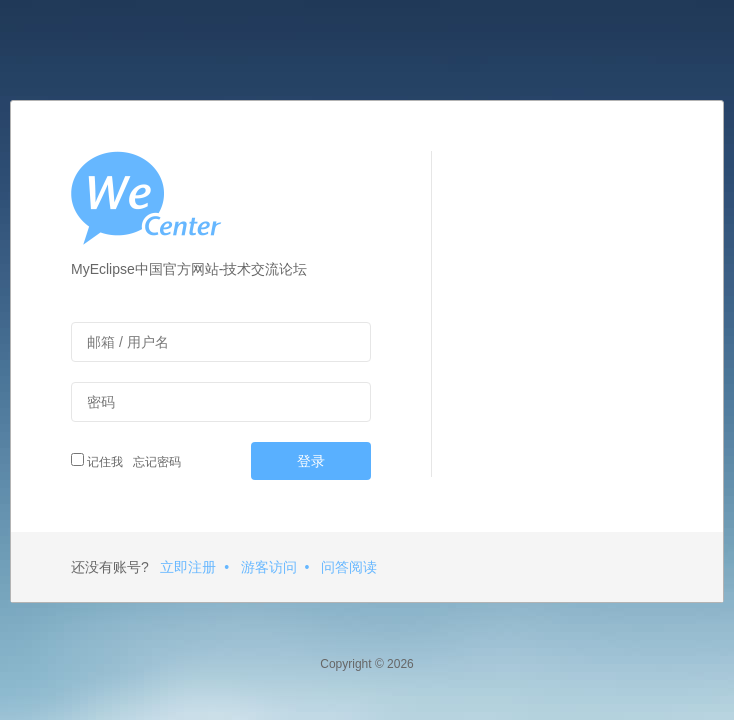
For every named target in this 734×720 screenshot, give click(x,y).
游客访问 (269, 567)
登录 (311, 461)
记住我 (97, 461)
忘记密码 (154, 462)
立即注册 (188, 567)
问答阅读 (349, 567)
